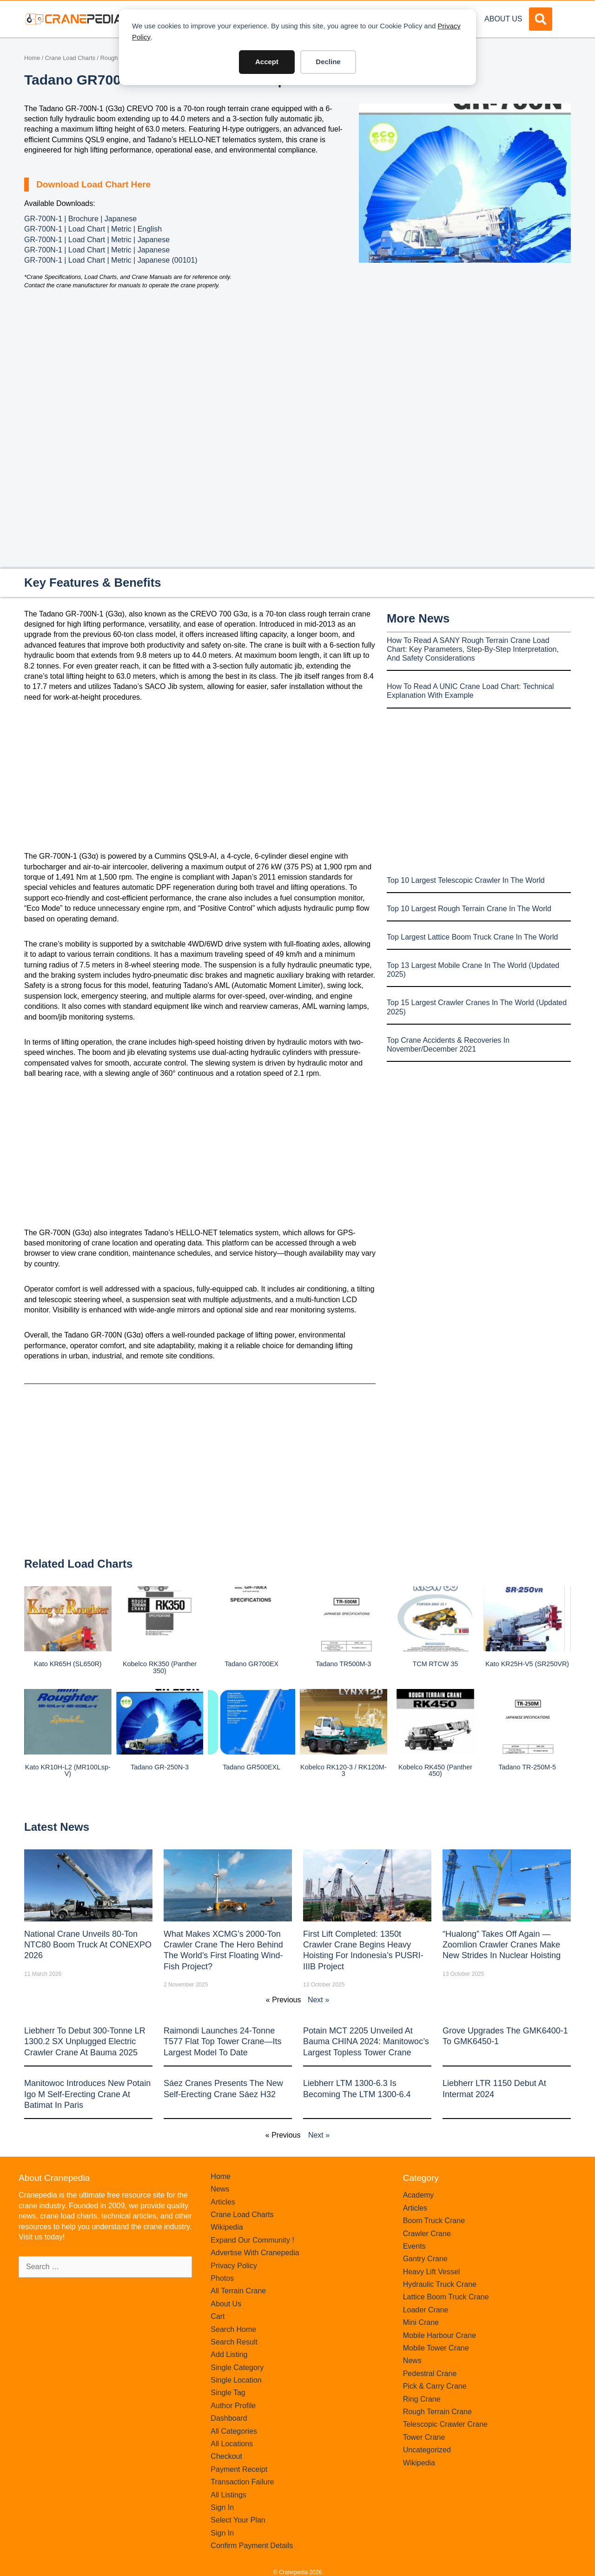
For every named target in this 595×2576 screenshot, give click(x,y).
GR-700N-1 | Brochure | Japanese (80, 219)
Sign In (222, 2507)
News (220, 2189)
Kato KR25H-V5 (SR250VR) (527, 1664)
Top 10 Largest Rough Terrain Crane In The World (469, 909)
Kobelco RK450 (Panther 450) (435, 1770)
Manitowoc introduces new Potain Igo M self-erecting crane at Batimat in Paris (87, 2094)
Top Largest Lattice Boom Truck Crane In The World (472, 937)
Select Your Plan (238, 2520)
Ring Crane (422, 2399)
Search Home (233, 2329)
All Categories (234, 2431)
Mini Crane (421, 2322)
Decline (328, 62)
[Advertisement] (465, 341)
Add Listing (229, 2354)
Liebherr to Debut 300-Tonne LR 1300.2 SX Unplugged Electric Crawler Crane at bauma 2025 (84, 2041)
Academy (418, 2195)
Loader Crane (426, 2310)
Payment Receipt (239, 2469)
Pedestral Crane (430, 2373)
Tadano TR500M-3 (343, 1664)
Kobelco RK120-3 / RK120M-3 (343, 1770)
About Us (503, 19)
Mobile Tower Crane (436, 2348)
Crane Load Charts (70, 57)
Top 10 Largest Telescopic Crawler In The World (466, 880)
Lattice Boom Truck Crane (446, 2297)
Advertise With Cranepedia (255, 2253)
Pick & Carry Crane (435, 2386)
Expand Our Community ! (252, 2240)
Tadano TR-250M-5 (527, 1767)
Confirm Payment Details (252, 2546)
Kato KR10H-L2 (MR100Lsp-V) (68, 1770)
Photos (222, 2278)
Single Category (237, 2367)
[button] (540, 19)
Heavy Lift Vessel (431, 2272)
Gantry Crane (425, 2259)
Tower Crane (424, 2437)
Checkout (226, 2456)
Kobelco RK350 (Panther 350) (160, 1667)
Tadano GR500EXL (251, 1767)
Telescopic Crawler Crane (445, 2424)
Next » (318, 2000)
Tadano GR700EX (251, 1664)
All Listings (228, 2495)
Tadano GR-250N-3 (160, 1767)
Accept (266, 62)
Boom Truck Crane (434, 2221)
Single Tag (228, 2393)
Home (32, 57)
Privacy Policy (234, 2266)
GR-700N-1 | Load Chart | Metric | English (93, 229)
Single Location (236, 2380)
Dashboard (229, 2418)
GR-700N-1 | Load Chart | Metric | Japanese (97, 240)
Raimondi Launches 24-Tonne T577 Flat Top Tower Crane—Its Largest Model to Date (222, 2041)
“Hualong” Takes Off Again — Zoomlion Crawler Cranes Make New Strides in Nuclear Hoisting (502, 1944)
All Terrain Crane (238, 2291)
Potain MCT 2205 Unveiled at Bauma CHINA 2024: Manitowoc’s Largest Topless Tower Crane (366, 2041)
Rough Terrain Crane (437, 2412)
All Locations (232, 2444)
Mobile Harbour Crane (439, 2335)
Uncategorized (427, 2450)
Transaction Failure (242, 2482)
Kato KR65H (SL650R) (68, 1664)
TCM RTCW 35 (435, 1664)
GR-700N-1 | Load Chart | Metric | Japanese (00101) (111, 260)
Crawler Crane (427, 2234)
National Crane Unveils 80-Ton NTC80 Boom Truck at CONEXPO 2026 (88, 1944)
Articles (223, 2202)
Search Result (234, 2342)
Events (414, 2246)
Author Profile (233, 2406)
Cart (218, 2316)
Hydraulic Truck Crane (439, 2284)
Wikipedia (227, 2227)
